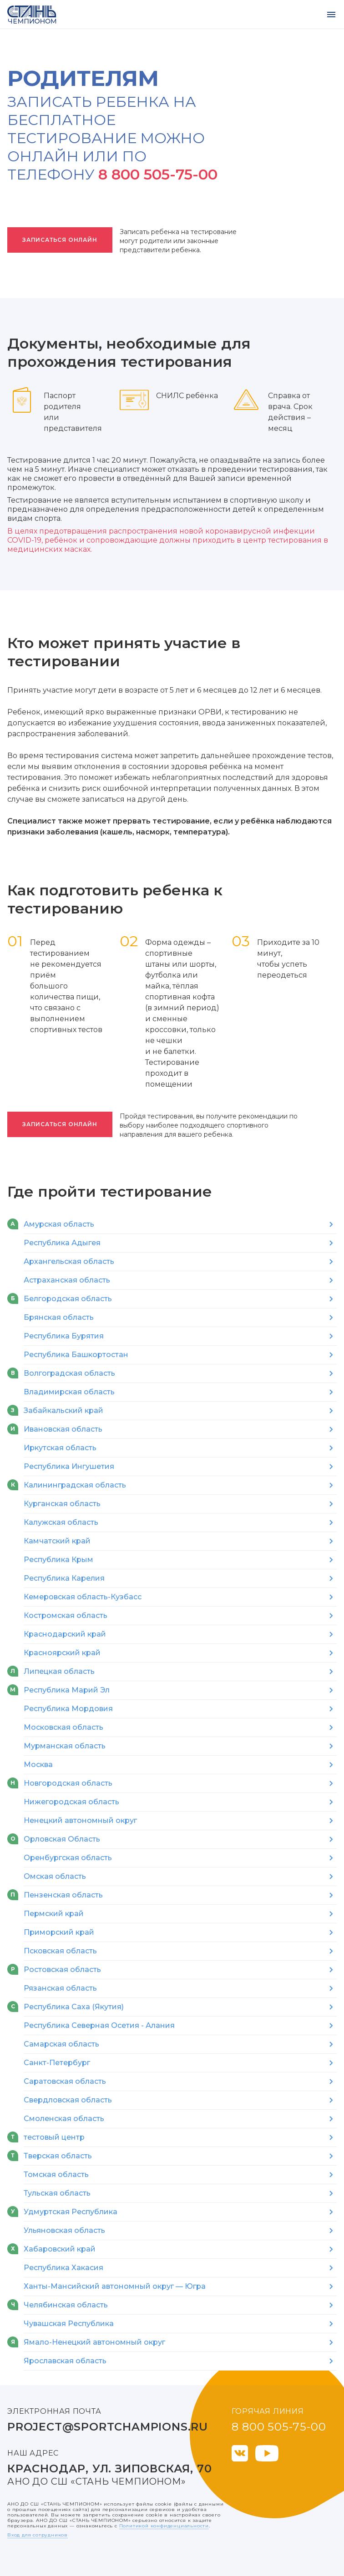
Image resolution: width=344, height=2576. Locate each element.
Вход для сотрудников (37, 2535)
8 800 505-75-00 (158, 174)
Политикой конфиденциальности (164, 2526)
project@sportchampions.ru (107, 2426)
